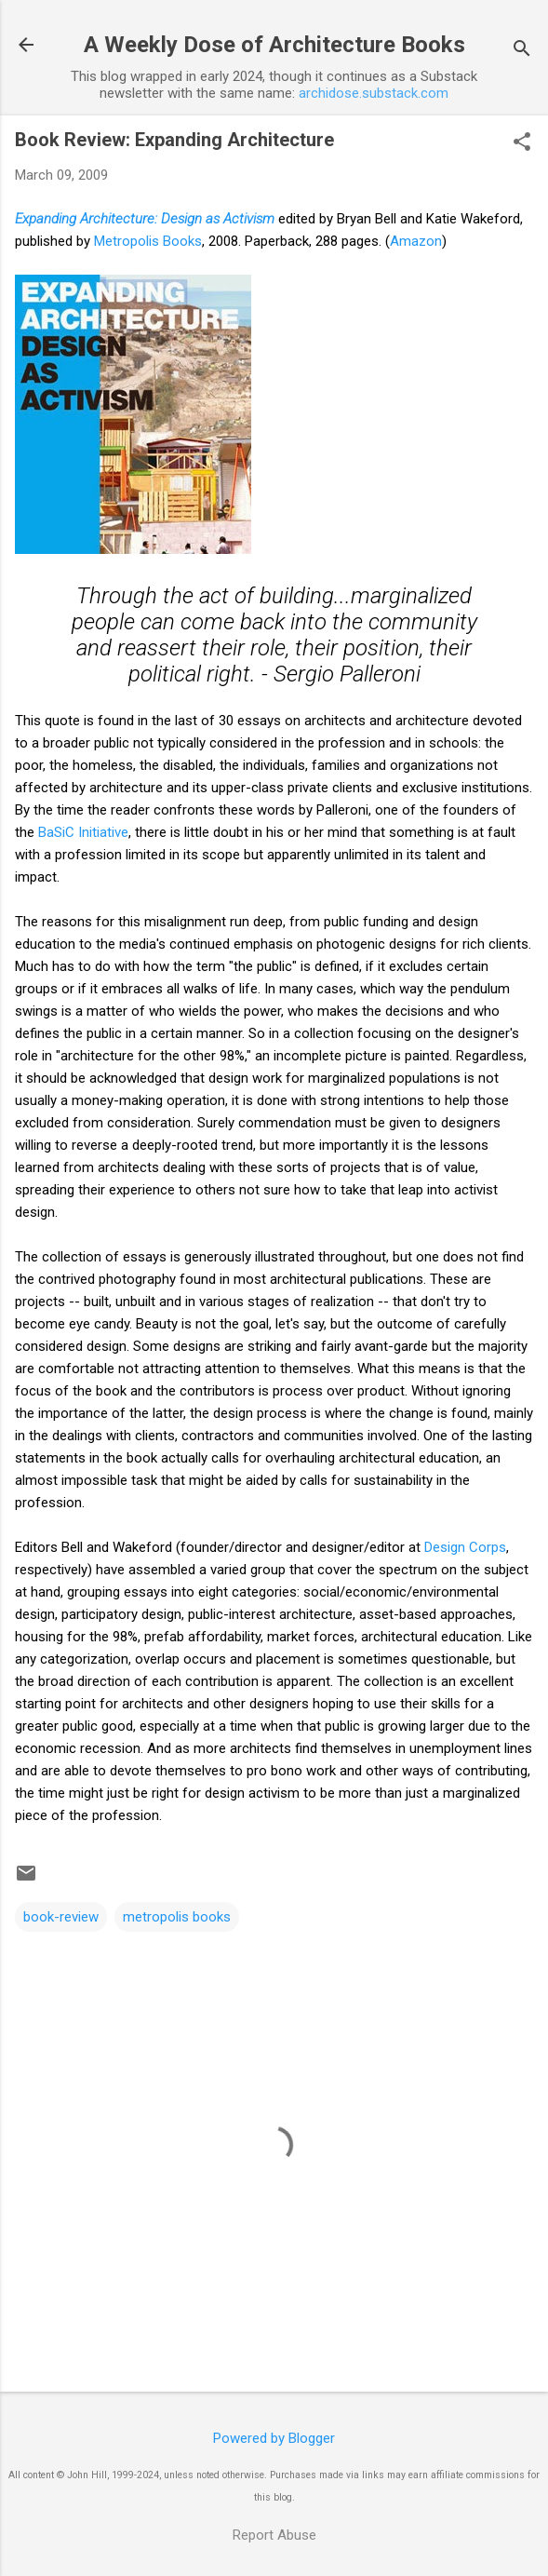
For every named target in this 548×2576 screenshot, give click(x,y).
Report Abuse (274, 2535)
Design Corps (465, 1547)
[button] (522, 143)
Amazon (416, 241)
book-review (61, 1916)
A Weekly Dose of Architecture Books (274, 45)
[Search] (522, 50)
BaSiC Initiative (83, 832)
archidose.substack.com (373, 93)
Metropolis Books (148, 241)
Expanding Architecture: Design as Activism (144, 218)
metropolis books (177, 1916)
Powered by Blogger (274, 2438)
